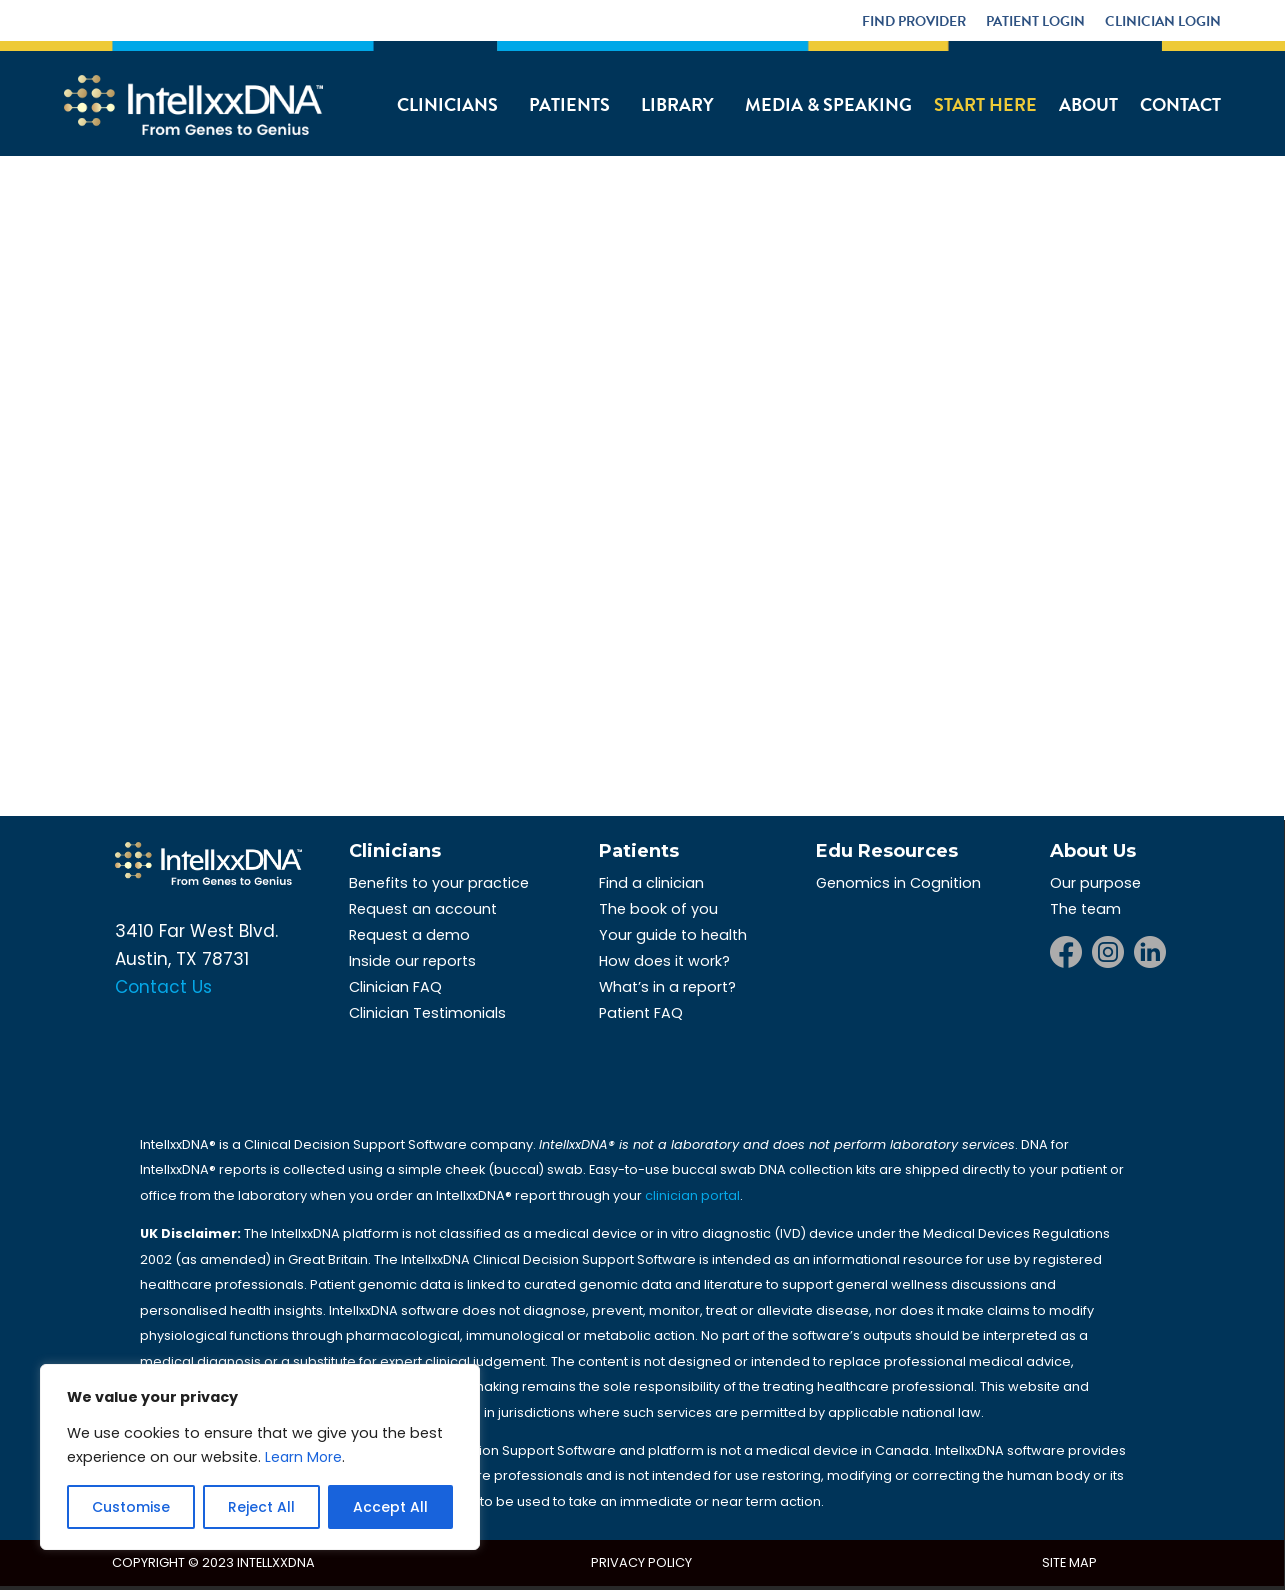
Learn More (303, 1457)
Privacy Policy (641, 1562)
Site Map (1069, 1562)
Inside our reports (412, 961)
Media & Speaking (828, 104)
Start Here (985, 104)
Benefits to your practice (439, 883)
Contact (1180, 104)
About (1088, 104)
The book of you (658, 909)
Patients (569, 104)
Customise (131, 1507)
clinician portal (692, 1195)
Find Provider (914, 21)
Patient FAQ (641, 1013)
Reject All (261, 1507)
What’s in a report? (667, 987)
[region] (260, 1457)
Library (677, 104)
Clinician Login (1163, 21)
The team (1085, 909)
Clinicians (447, 104)
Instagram (1108, 952)
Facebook (1066, 952)
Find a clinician (651, 883)
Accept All (390, 1507)
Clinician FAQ (395, 987)
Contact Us (163, 987)
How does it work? (664, 961)
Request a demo (409, 935)
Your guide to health (673, 935)
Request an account (423, 909)
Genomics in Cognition (898, 883)
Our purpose (1095, 883)
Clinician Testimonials (427, 1013)
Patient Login (1035, 21)
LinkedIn (1150, 952)
